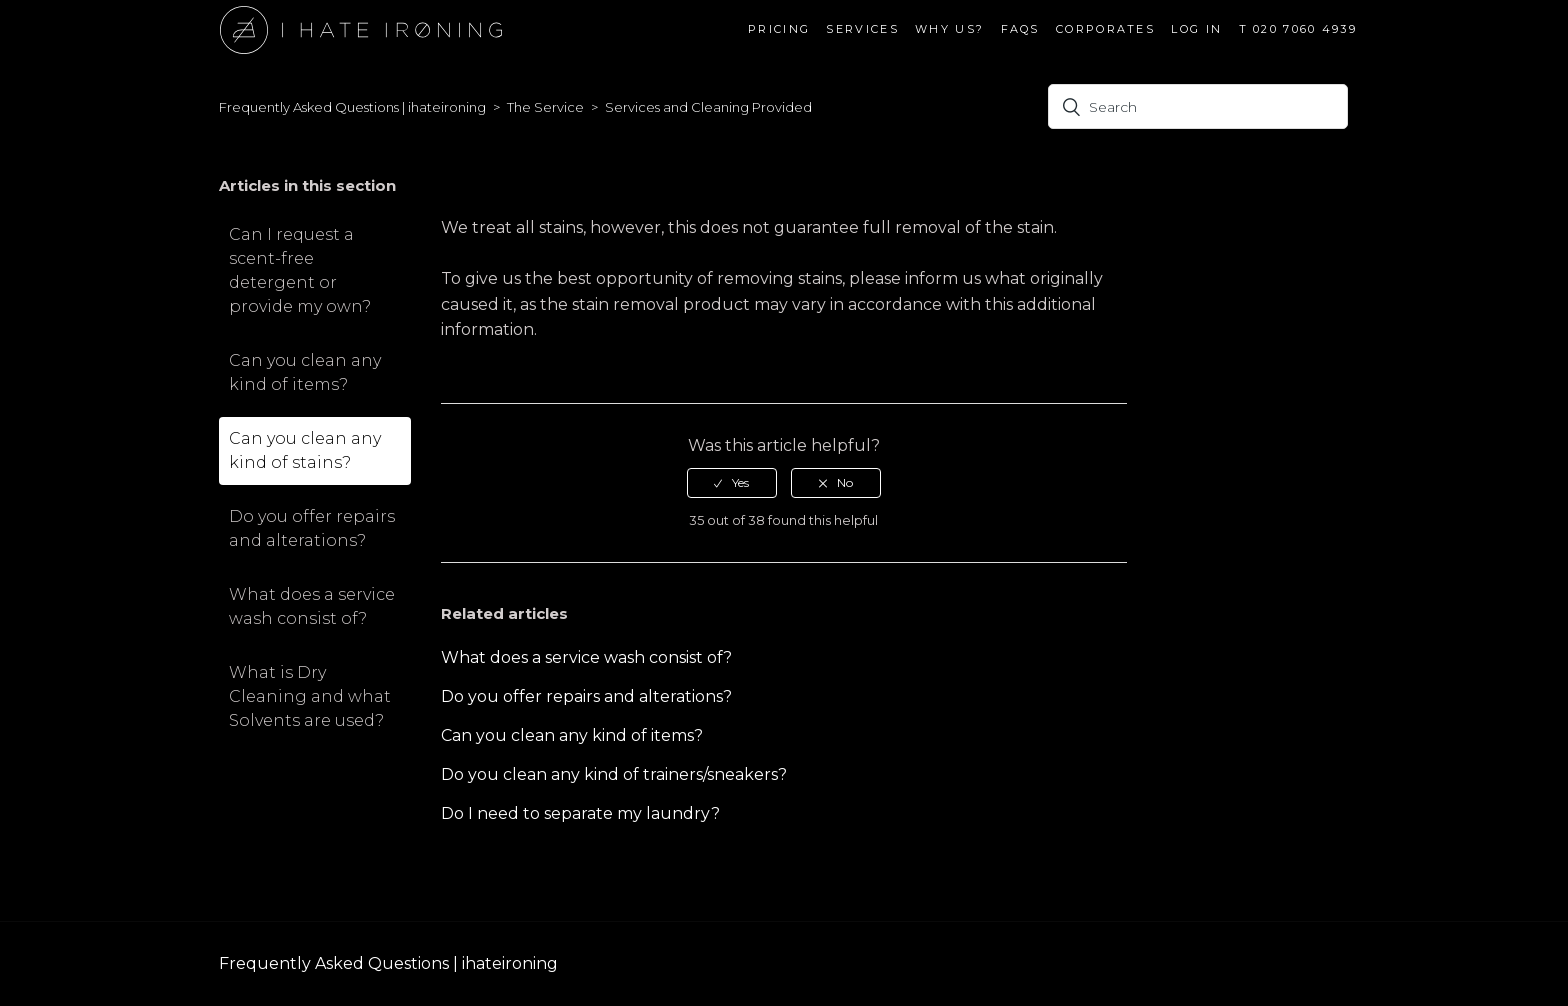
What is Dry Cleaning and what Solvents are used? (310, 696)
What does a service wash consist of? (312, 606)
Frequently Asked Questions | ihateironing (352, 107)
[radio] (732, 483)
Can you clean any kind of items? (305, 372)
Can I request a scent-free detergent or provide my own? (300, 270)
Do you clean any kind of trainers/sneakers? (614, 774)
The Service (545, 107)
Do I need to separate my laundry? (580, 813)
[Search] (1198, 106)
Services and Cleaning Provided (708, 107)
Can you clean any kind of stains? (305, 450)
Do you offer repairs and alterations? (312, 528)
